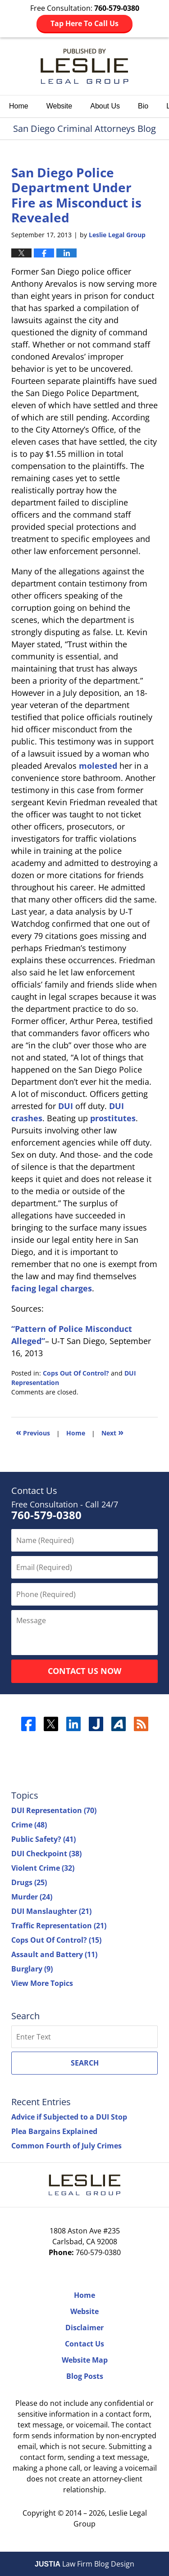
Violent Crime (42, 1868)
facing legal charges (51, 1288)
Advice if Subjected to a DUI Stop (69, 2117)
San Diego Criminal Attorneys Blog (84, 66)
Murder (31, 1897)
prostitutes (113, 1118)
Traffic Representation (58, 1926)
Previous (33, 1432)
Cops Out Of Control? (76, 1373)
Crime (29, 1825)
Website (59, 106)
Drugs (29, 1882)
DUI (65, 1106)
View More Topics (42, 1983)
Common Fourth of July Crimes (66, 2146)
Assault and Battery (54, 1954)
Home (18, 106)
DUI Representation (53, 1810)
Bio (143, 106)
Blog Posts (84, 2376)
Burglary (32, 1969)
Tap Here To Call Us (84, 23)
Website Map (85, 2360)
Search (85, 2063)
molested (98, 765)
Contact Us (84, 2344)
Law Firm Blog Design (84, 2564)
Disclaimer (84, 2327)
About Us (105, 106)
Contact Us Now (84, 1670)
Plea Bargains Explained (54, 2131)
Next (112, 1432)
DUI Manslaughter (51, 1911)
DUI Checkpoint (46, 1854)
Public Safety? (43, 1839)
